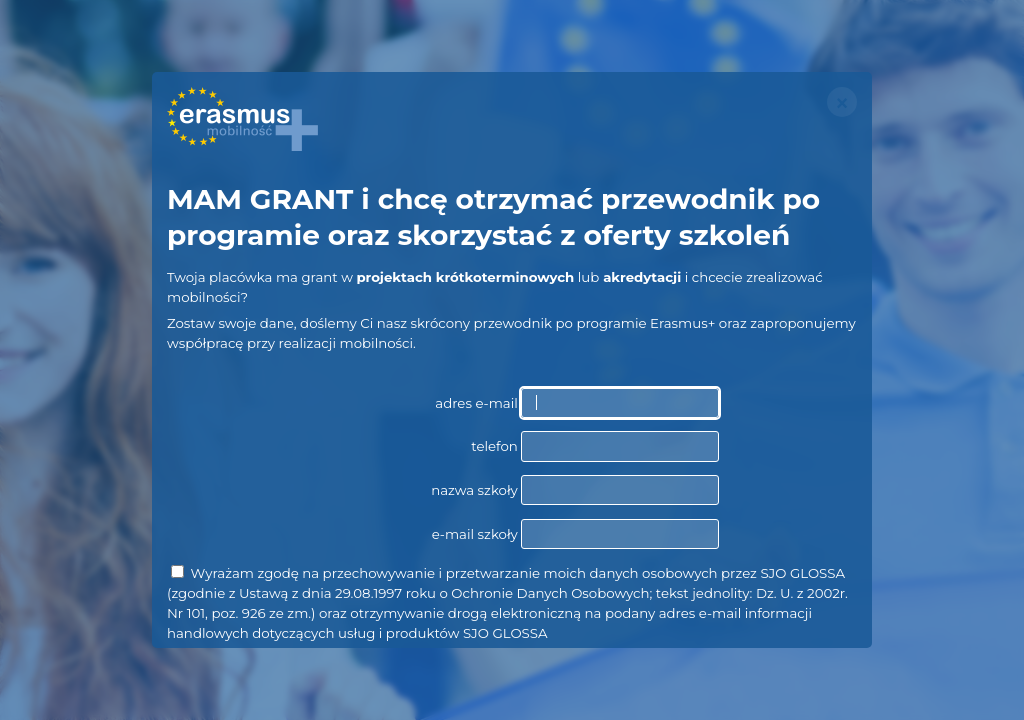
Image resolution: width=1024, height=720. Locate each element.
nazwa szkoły (575, 490)
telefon (595, 446)
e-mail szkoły (575, 534)
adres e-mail (577, 403)
